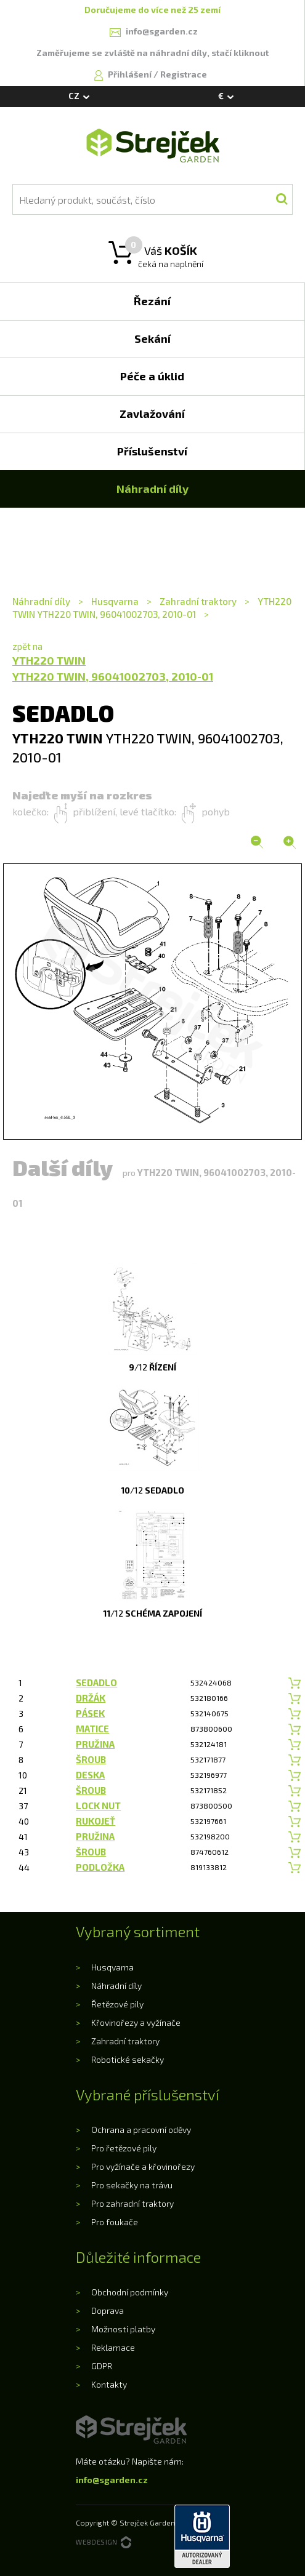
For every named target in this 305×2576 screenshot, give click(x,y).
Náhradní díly (42, 601)
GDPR (101, 2366)
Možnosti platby (123, 2329)
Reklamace (113, 2347)
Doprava (107, 2310)
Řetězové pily (117, 2004)
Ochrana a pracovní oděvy (141, 2129)
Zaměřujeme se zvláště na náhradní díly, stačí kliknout (152, 52)
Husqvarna (115, 601)
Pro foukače (114, 2222)
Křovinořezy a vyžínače (136, 2022)
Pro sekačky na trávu (132, 2185)
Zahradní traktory (198, 601)
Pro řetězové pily (124, 2148)
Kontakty (109, 2384)
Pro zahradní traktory (132, 2203)
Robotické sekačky (127, 2059)
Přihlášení (130, 74)
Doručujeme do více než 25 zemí (152, 9)
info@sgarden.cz (112, 2479)
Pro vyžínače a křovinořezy (143, 2166)
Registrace (183, 74)
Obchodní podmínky (129, 2292)
